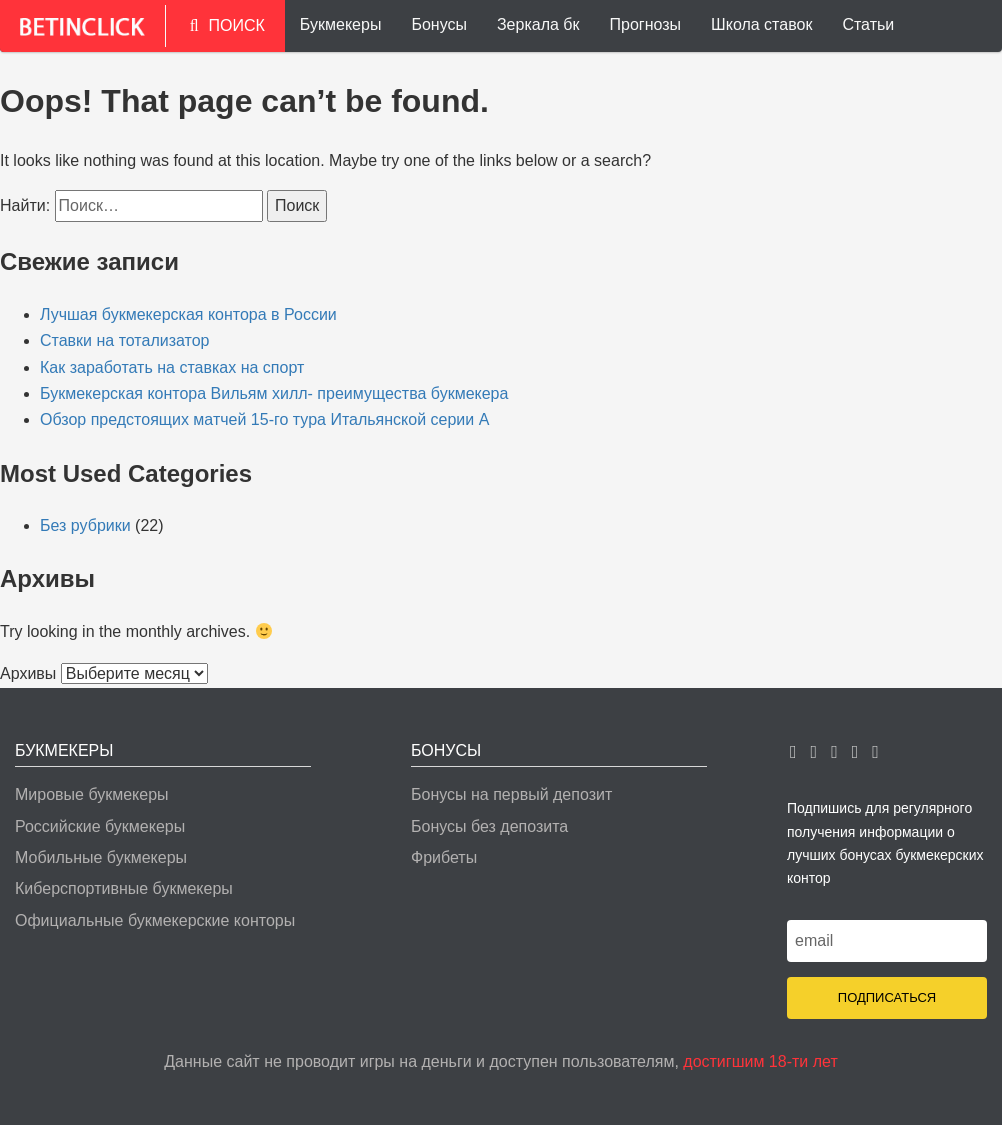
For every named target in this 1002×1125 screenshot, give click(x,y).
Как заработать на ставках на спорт (172, 367)
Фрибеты (444, 857)
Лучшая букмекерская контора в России (188, 314)
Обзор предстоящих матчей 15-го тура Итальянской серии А (264, 419)
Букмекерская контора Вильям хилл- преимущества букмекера (274, 393)
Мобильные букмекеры (101, 857)
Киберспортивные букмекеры (124, 888)
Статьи (868, 24)
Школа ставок (761, 24)
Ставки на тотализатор (125, 340)
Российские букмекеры (100, 826)
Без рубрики (85, 525)
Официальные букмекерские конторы (155, 920)
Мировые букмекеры (92, 794)
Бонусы (439, 24)
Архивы (28, 673)
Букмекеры (341, 24)
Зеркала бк (538, 24)
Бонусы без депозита (489, 826)
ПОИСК (227, 25)
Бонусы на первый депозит (511, 794)
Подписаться (887, 997)
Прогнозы (646, 24)
